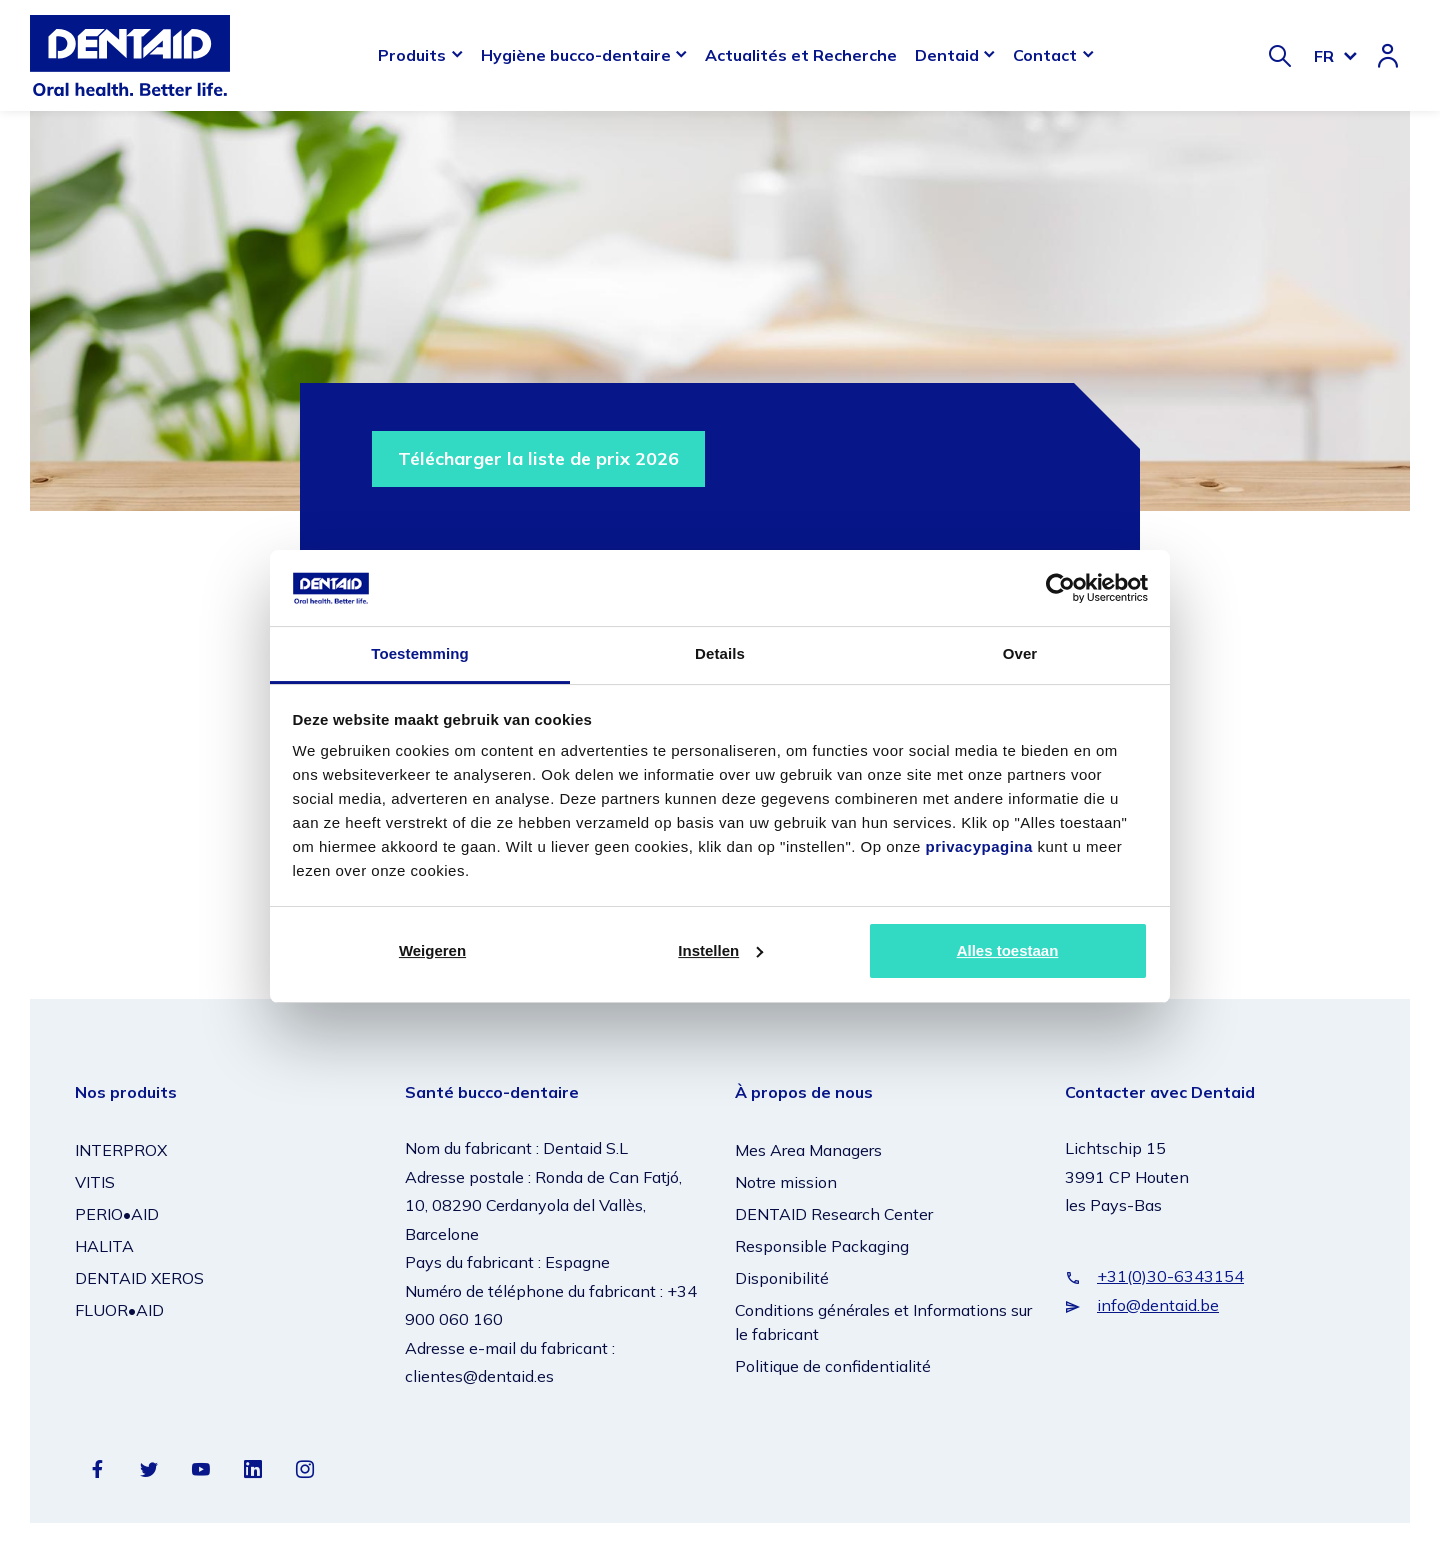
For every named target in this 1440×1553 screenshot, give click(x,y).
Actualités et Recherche (801, 55)
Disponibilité (782, 1278)
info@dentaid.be (1158, 1305)
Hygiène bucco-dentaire (576, 55)
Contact (1045, 55)
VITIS (95, 1182)
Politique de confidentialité (833, 1366)
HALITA (104, 1246)
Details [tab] (720, 653)
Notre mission (786, 1182)
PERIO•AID (117, 1214)
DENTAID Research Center (834, 1214)
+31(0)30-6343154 (1170, 1276)
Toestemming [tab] (420, 653)
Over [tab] (1020, 653)
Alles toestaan (1008, 950)
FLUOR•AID (119, 1310)
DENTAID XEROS (139, 1278)
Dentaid (947, 55)
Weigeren (432, 950)
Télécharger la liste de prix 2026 (538, 458)
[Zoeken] (1280, 56)
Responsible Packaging (822, 1246)
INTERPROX (121, 1150)
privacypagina (978, 846)
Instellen (720, 950)
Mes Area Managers (808, 1150)
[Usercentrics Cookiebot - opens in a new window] (1060, 588)
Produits (412, 55)
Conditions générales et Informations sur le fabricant (883, 1322)
